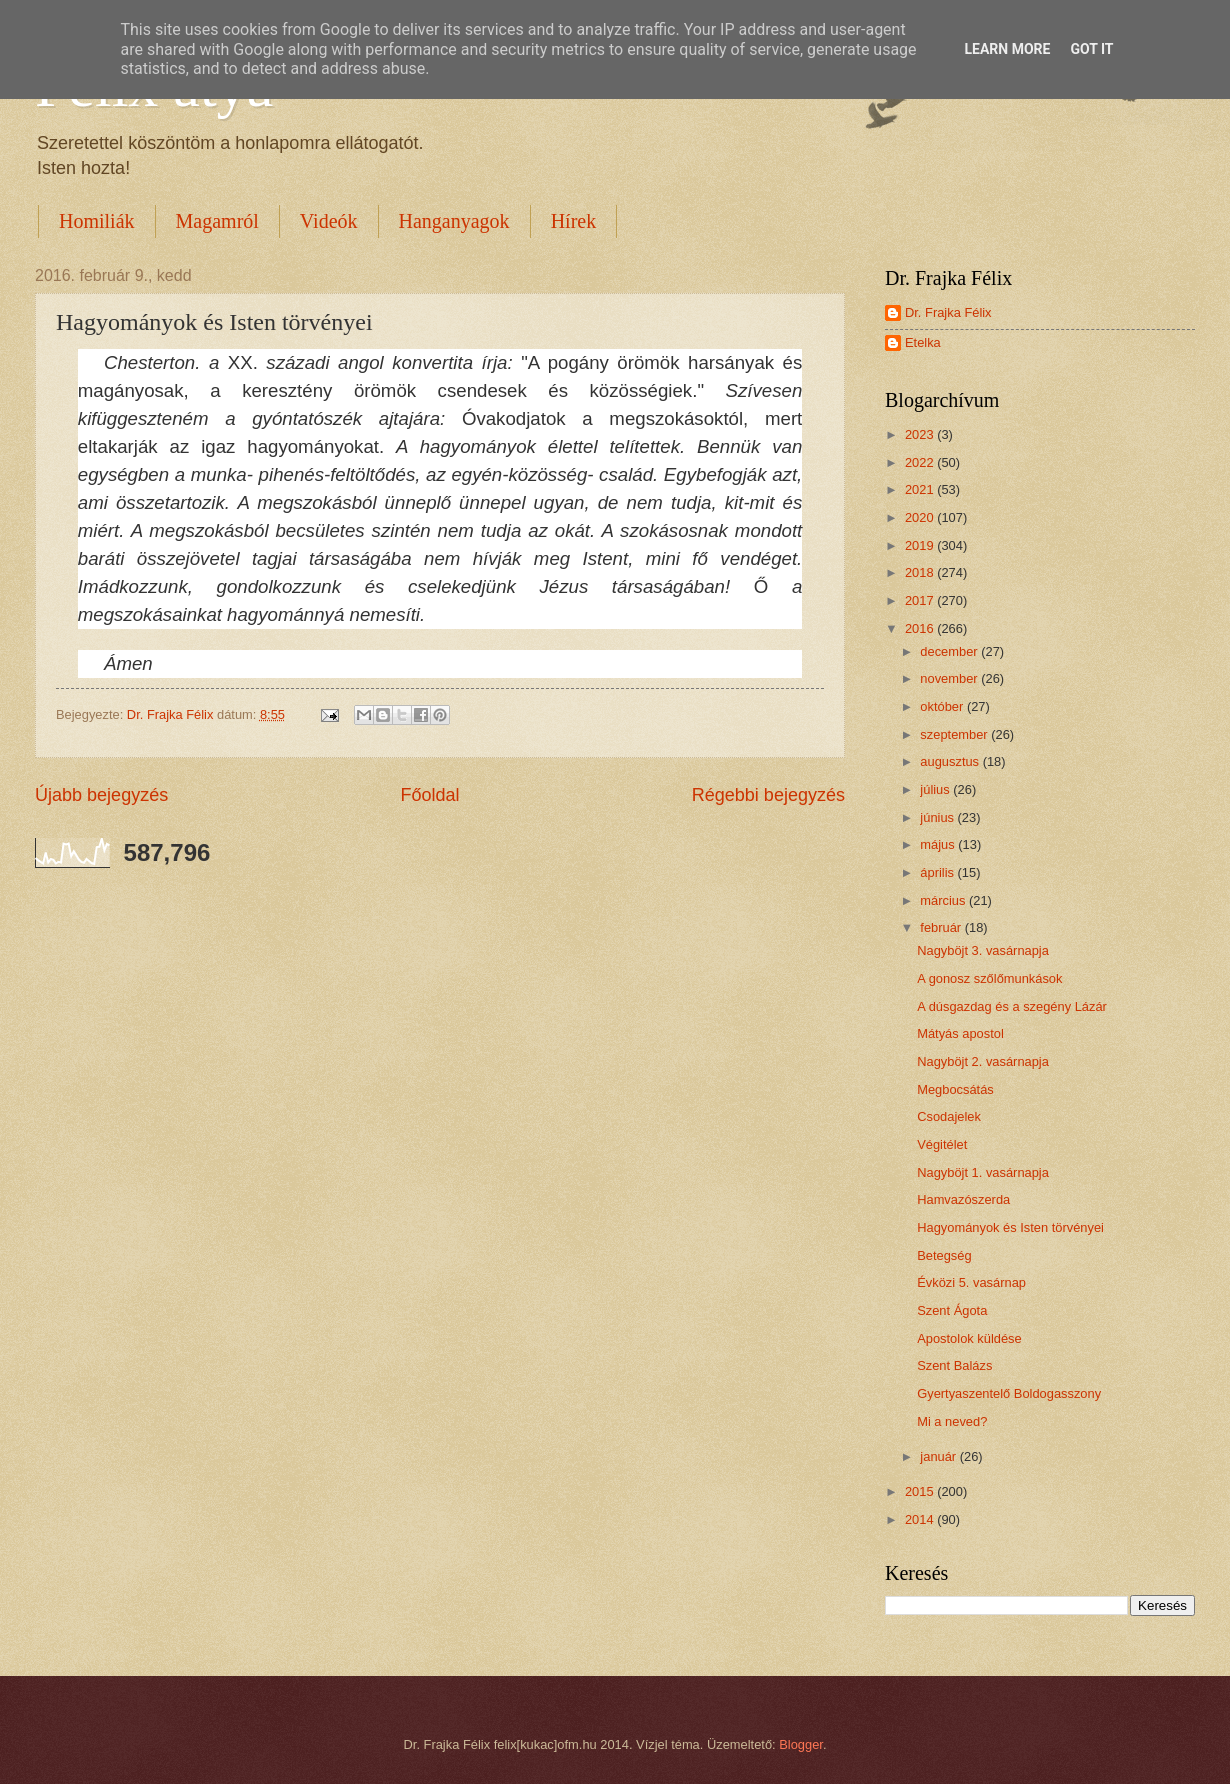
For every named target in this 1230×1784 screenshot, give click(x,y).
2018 (921, 572)
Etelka (923, 342)
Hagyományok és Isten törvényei (1010, 1227)
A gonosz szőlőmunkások (989, 978)
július (936, 789)
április (938, 872)
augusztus (951, 761)
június (938, 817)
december (950, 651)
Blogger (801, 1744)
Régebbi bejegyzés (768, 795)
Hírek (574, 221)
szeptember (955, 734)
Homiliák (97, 221)
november (950, 678)
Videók (329, 221)
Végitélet (942, 1144)
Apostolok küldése (969, 1338)
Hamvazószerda (963, 1199)
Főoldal (429, 795)
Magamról (217, 221)
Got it (1091, 49)
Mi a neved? (952, 1421)
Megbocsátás (955, 1089)
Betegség (944, 1255)
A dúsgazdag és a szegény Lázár (1012, 1006)
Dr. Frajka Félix (948, 312)
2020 (921, 517)
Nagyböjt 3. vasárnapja (983, 950)
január (939, 1456)
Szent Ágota (952, 1310)
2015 (921, 1491)
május (939, 844)
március (944, 900)
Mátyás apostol (960, 1033)
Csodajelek (949, 1116)
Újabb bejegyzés (101, 795)
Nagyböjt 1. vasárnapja (983, 1172)
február (942, 927)
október (943, 706)
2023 (921, 434)
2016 (921, 628)
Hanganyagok (454, 221)
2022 (921, 462)
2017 (921, 600)
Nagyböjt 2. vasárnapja (983, 1061)
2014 (921, 1519)
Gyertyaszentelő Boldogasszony (1009, 1393)
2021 (921, 489)
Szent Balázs (954, 1365)
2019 (921, 545)
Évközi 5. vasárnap (971, 1282)
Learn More (1007, 49)
